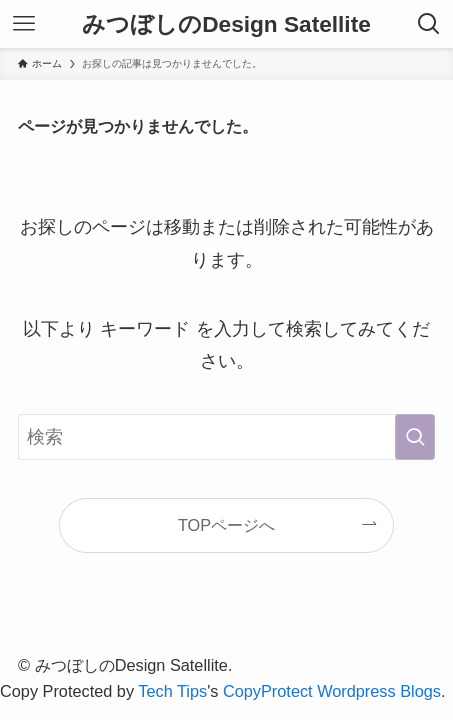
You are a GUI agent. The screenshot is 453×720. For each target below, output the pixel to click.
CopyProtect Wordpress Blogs (332, 691)
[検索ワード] (226, 437)
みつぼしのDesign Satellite (226, 24)
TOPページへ (226, 525)
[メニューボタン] (24, 24)
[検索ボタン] (429, 24)
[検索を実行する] (415, 437)
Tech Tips (172, 691)
